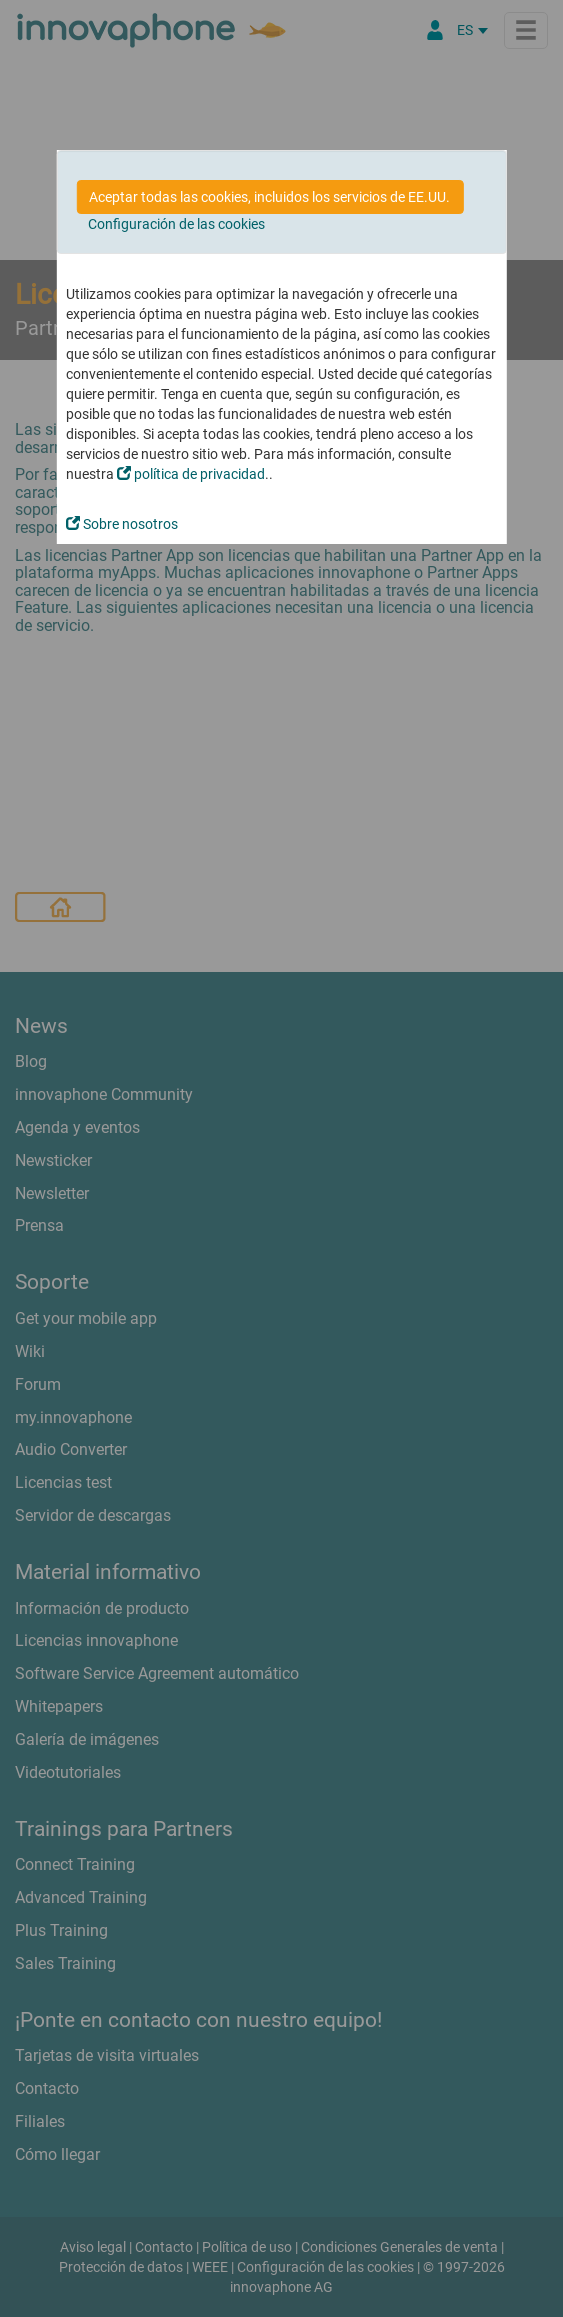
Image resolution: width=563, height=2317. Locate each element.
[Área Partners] (435, 30)
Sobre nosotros (122, 524)
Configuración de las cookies (176, 224)
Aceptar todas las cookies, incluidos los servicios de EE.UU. (269, 197)
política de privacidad (191, 474)
